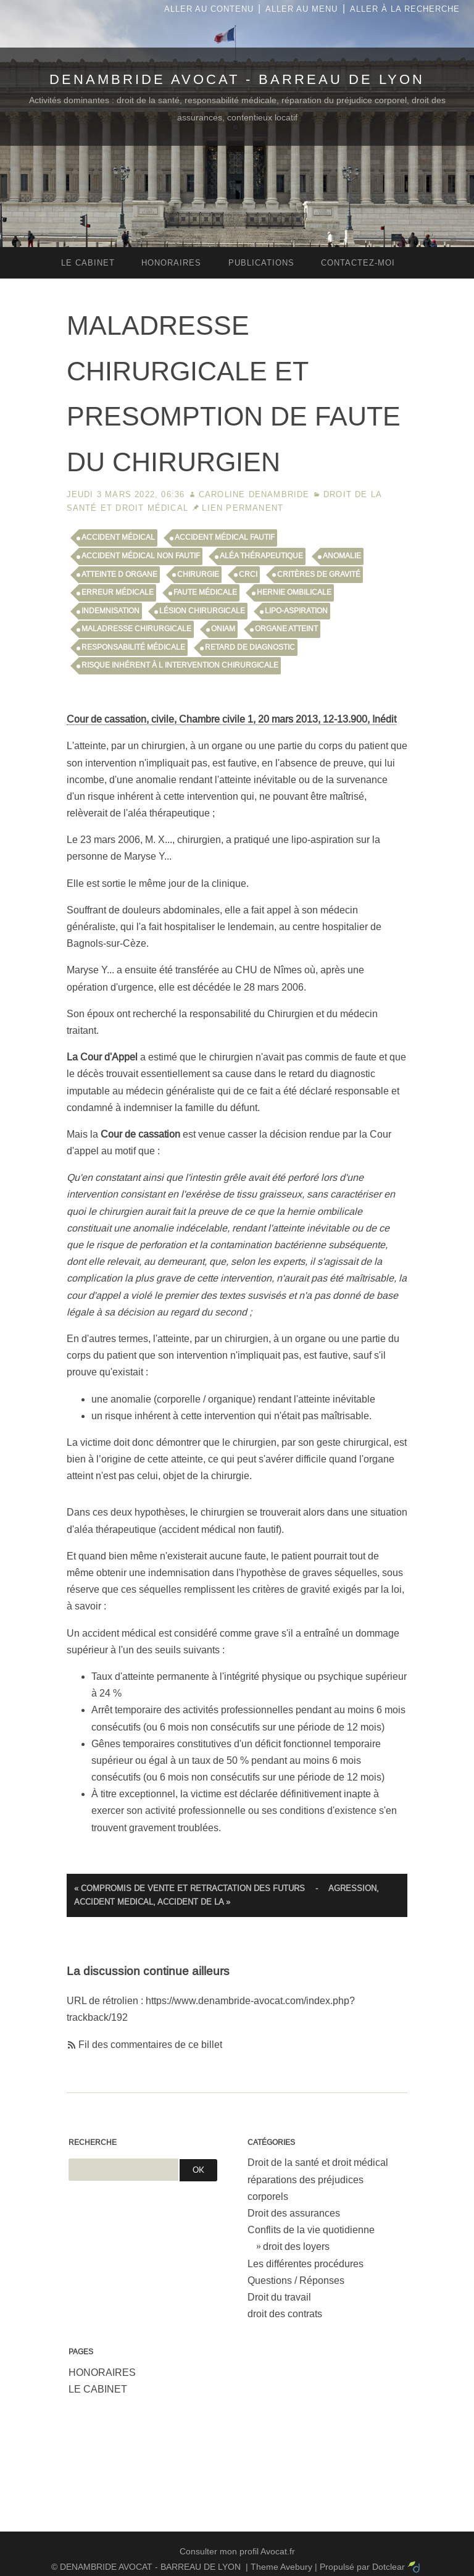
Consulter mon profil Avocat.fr (237, 2551)
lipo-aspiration (296, 611)
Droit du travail (279, 2297)
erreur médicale (117, 592)
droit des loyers (296, 2246)
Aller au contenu (209, 9)
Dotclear (388, 2567)
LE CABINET (98, 2389)
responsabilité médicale (133, 647)
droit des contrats (284, 2314)
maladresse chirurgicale (136, 628)
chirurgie (198, 574)
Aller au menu (301, 9)
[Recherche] (123, 2170)
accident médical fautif (225, 537)
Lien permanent (242, 508)
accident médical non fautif (140, 556)
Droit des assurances (293, 2213)
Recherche (93, 2142)
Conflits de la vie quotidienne (311, 2230)
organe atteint (286, 628)
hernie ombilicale (294, 592)
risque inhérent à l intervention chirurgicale (179, 665)
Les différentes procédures (305, 2264)
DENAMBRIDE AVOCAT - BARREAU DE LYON (237, 79)
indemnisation (110, 611)
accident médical (118, 537)
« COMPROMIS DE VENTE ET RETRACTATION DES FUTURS (189, 1888)
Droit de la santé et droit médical (317, 2162)
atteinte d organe (119, 574)
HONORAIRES (102, 2372)
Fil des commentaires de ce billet (150, 2044)
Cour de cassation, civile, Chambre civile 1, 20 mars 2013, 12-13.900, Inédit (231, 719)
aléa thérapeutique (261, 556)
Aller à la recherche (405, 9)
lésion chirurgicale (202, 611)
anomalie (342, 556)
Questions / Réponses (295, 2280)
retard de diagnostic (250, 647)
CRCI (248, 574)
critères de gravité (318, 574)
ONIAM (223, 628)
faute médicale (205, 592)
